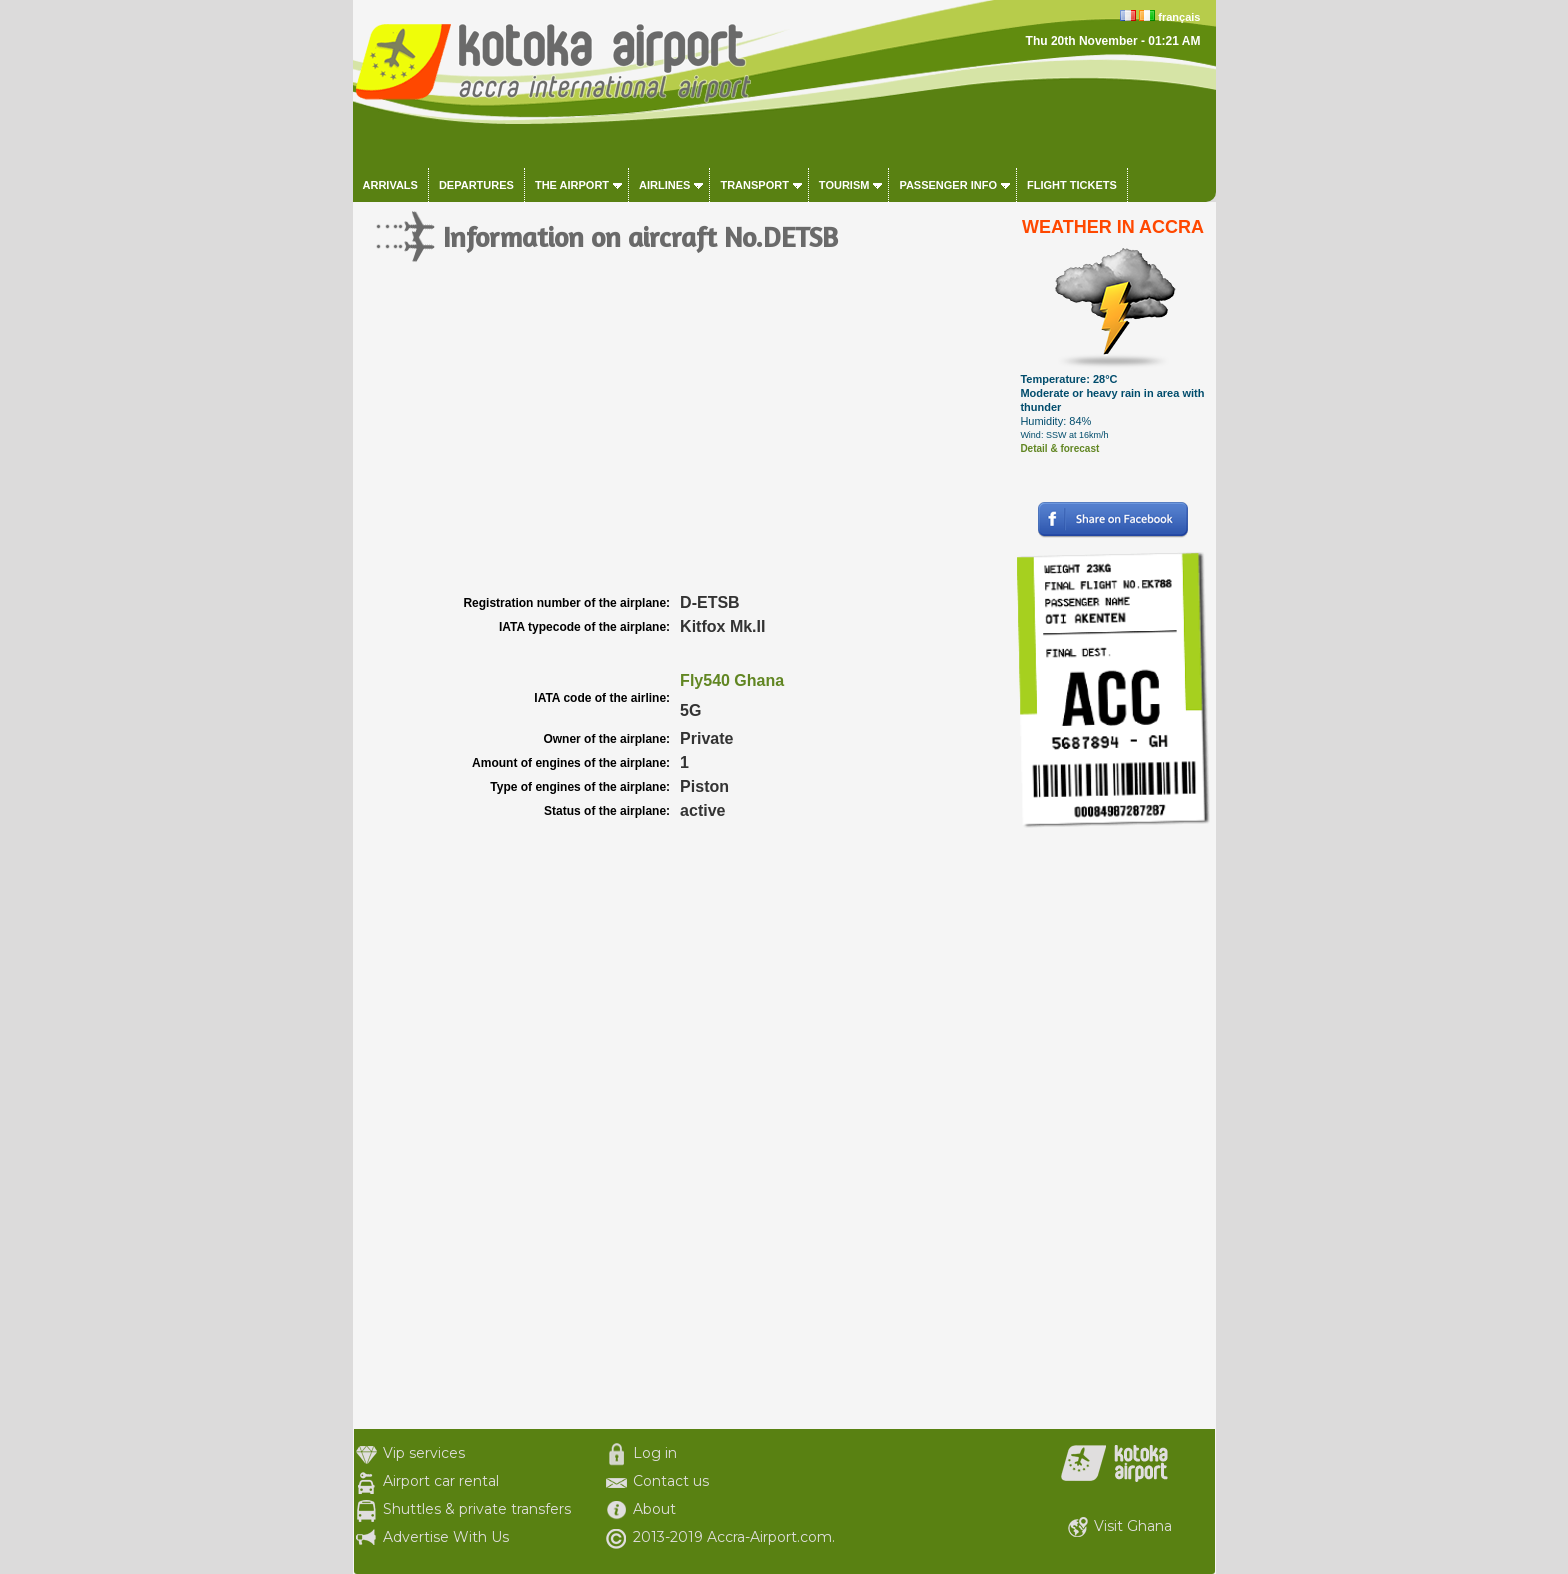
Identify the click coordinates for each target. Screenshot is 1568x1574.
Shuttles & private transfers (477, 1509)
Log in (655, 1453)
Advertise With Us (446, 1537)
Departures (476, 185)
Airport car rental (441, 1481)
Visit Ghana (1133, 1526)
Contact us (671, 1481)
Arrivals (390, 185)
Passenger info (948, 185)
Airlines (664, 185)
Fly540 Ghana (732, 680)
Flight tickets (1072, 185)
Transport (754, 185)
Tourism (844, 185)
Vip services (424, 1453)
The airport (572, 185)
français (1179, 17)
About (654, 1509)
